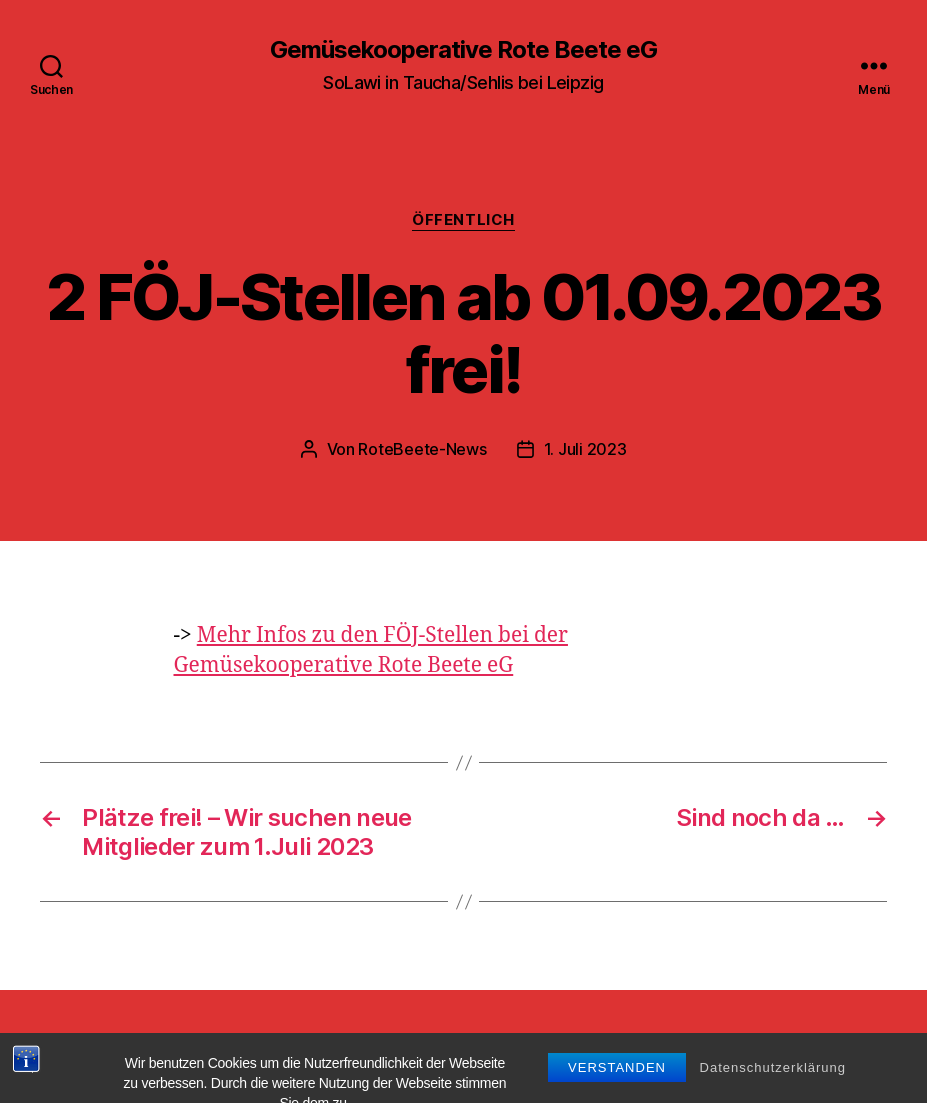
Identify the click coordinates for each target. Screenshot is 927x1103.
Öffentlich (463, 220)
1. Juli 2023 (585, 449)
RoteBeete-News (422, 449)
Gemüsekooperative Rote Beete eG (463, 50)
